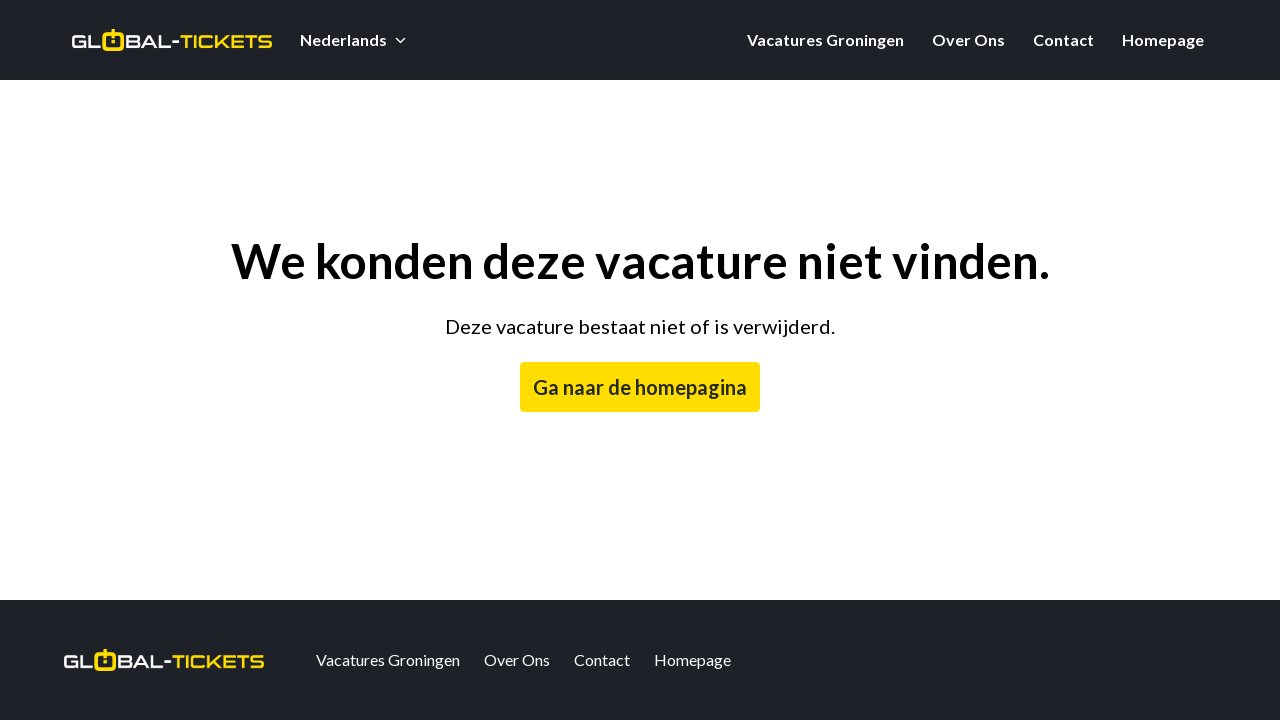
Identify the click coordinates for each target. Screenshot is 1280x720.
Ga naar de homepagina (640, 387)
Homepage (1163, 39)
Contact (1063, 39)
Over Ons (968, 39)
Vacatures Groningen (825, 39)
